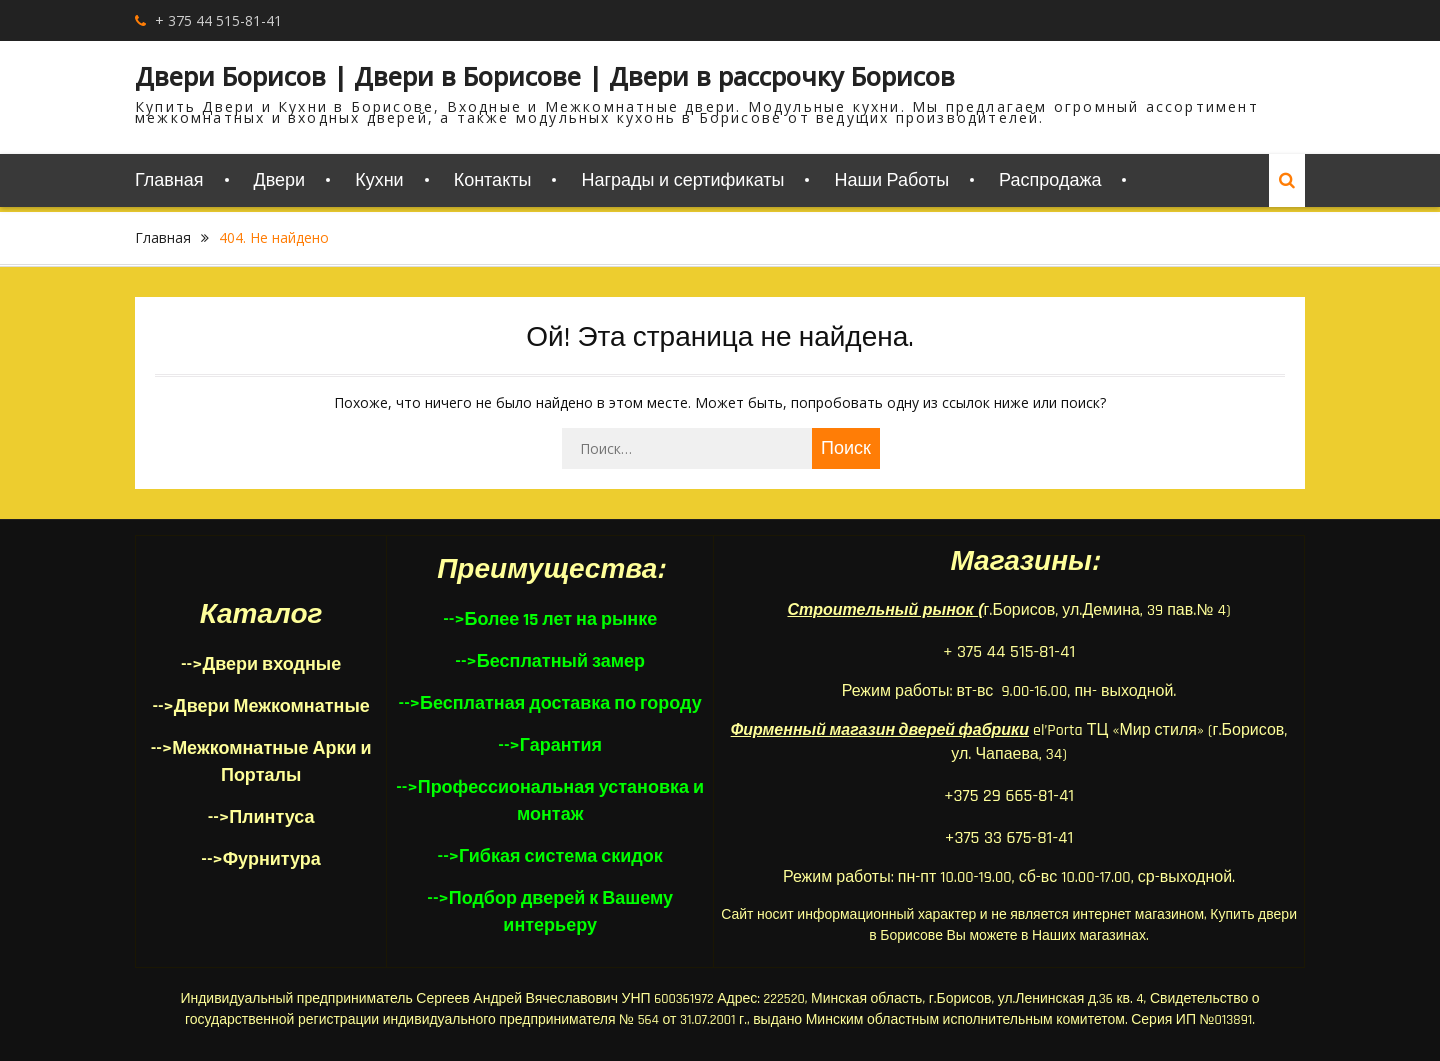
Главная (169, 180)
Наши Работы (891, 180)
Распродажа (1050, 180)
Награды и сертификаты (682, 180)
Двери (280, 180)
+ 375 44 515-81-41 (218, 20)
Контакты (493, 180)
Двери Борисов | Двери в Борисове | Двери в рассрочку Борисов (545, 76)
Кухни (379, 180)
